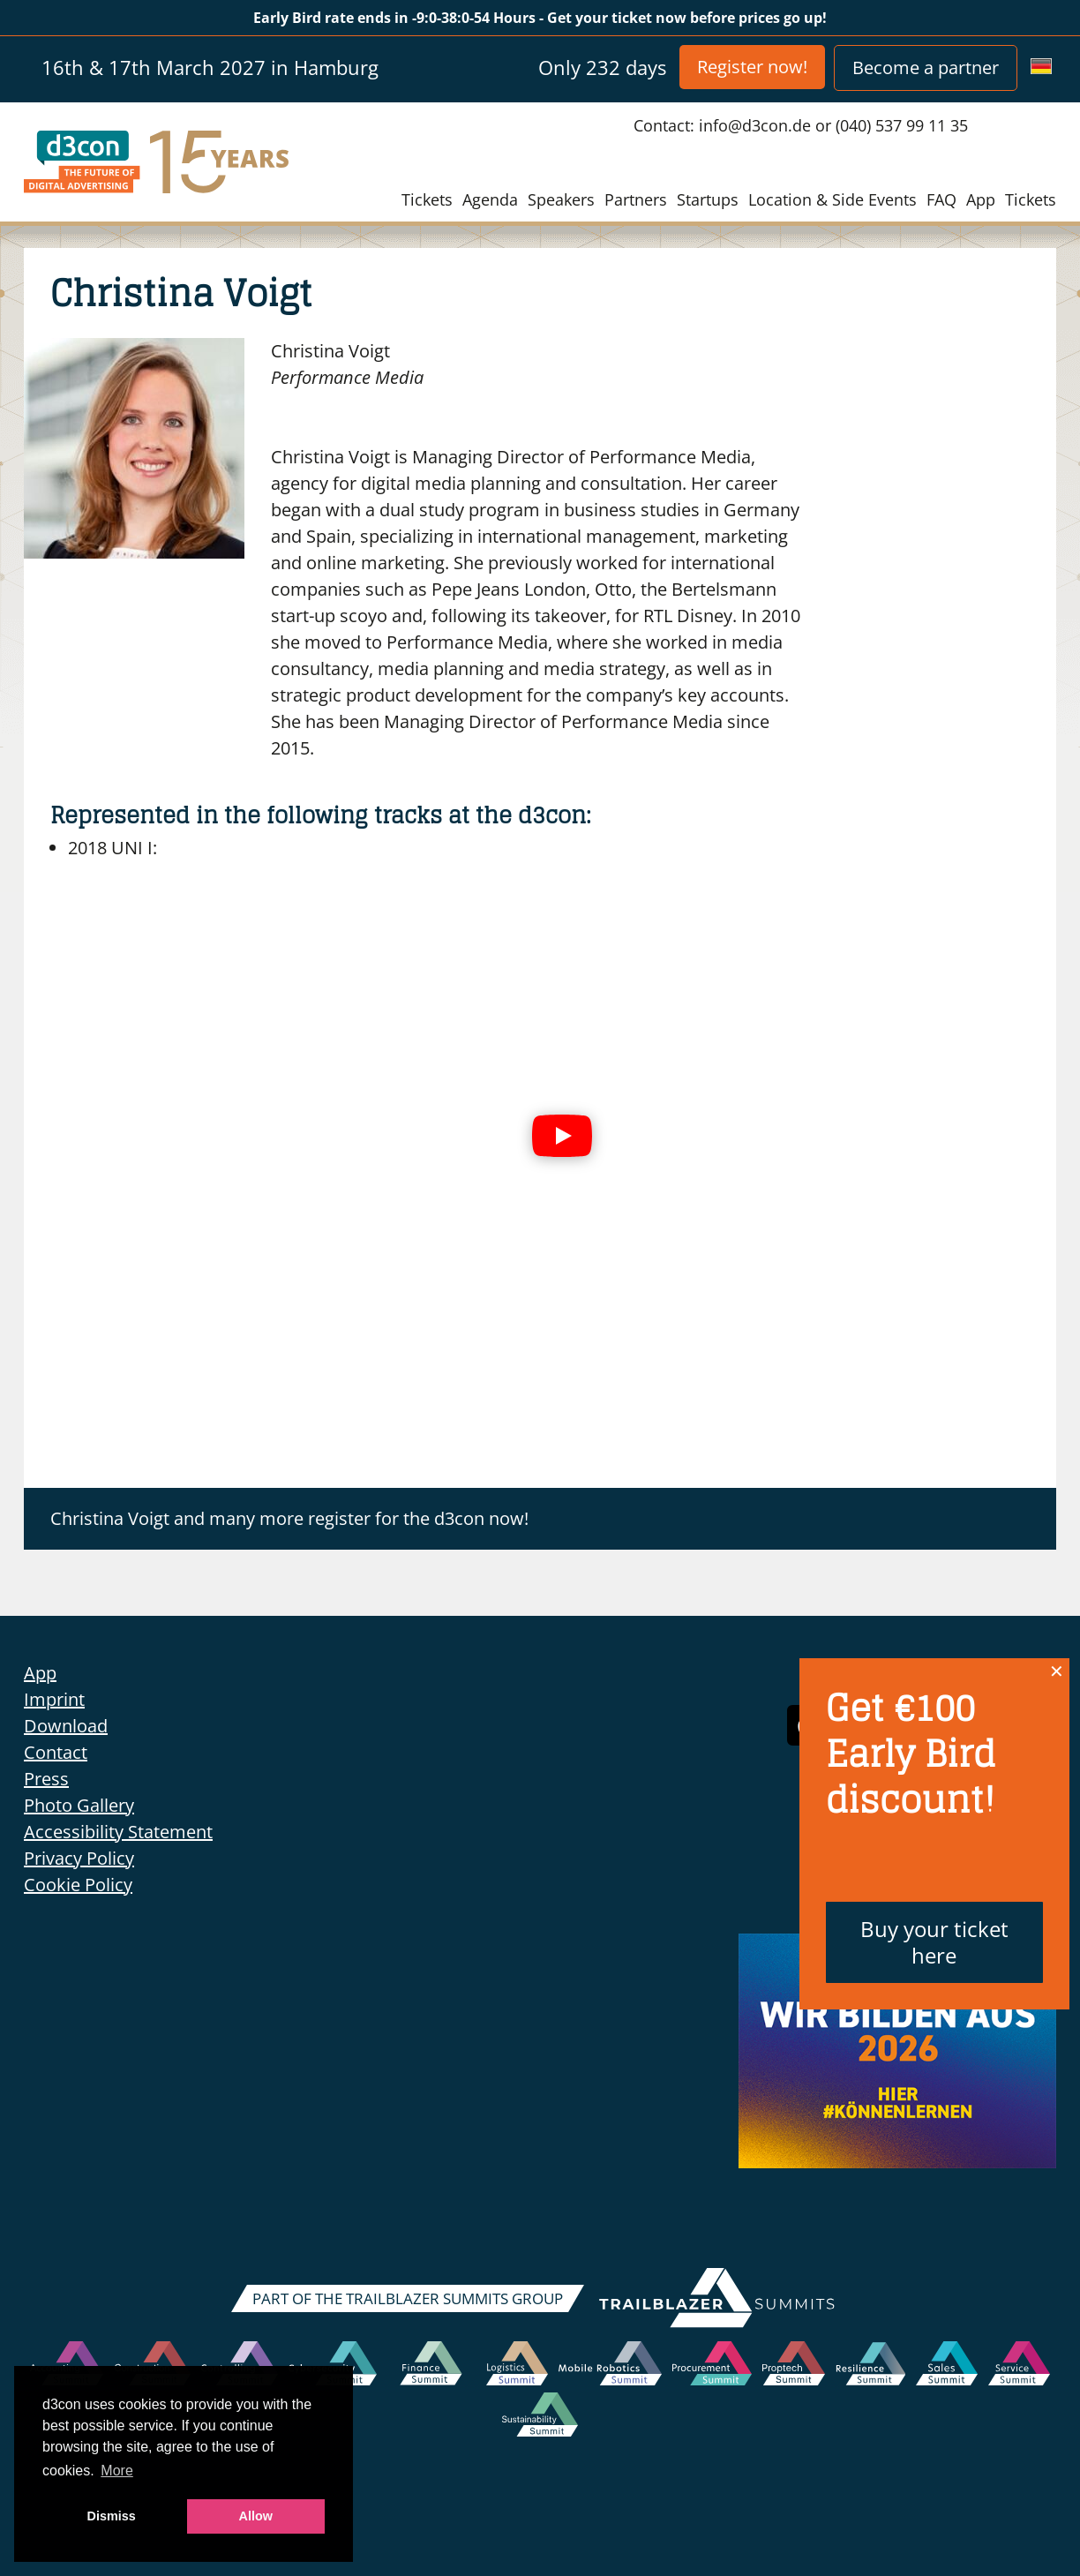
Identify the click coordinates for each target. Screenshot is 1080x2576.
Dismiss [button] (111, 2516)
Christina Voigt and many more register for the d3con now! (289, 1518)
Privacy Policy (79, 1858)
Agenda (490, 199)
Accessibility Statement (118, 1832)
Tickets (427, 199)
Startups (708, 199)
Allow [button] (256, 2516)
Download (66, 1726)
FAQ (941, 199)
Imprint (54, 1699)
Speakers (561, 199)
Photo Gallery (79, 1805)
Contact (55, 1752)
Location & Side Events (832, 199)
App (980, 199)
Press (46, 1779)
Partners (635, 199)
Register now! (752, 67)
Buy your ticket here (934, 1942)
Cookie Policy (78, 1884)
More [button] (116, 2470)
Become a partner (925, 67)
